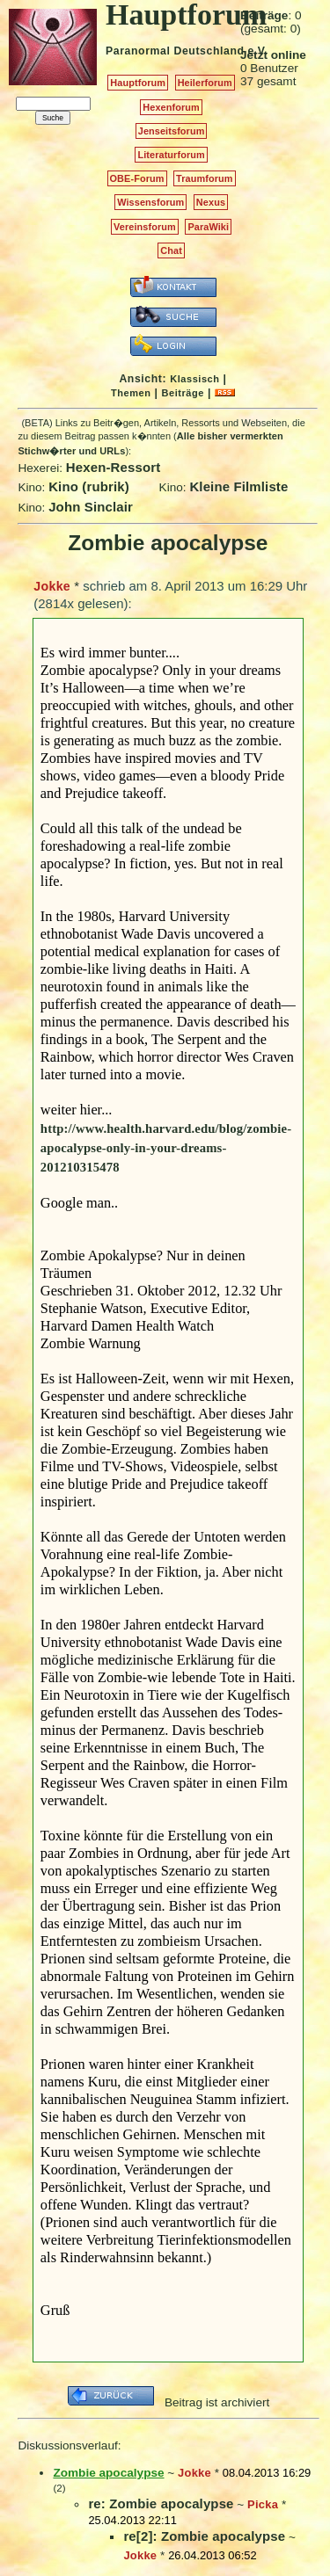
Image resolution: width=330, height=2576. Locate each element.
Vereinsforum (145, 226)
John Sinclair (90, 506)
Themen (130, 393)
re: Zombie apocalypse (160, 2503)
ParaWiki (208, 226)
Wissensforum (150, 202)
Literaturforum (170, 154)
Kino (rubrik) (88, 486)
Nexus (210, 202)
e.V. (257, 51)
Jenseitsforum (171, 131)
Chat (171, 250)
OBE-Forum (137, 178)
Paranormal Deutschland (175, 51)
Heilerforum (205, 82)
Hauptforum (137, 82)
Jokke (51, 586)
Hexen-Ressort (113, 467)
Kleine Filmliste (238, 486)
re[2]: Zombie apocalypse (204, 2536)
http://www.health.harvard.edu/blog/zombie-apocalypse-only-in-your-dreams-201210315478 (165, 1147)
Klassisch (194, 379)
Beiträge (183, 393)
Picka (262, 2504)
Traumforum (204, 178)
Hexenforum (171, 107)
